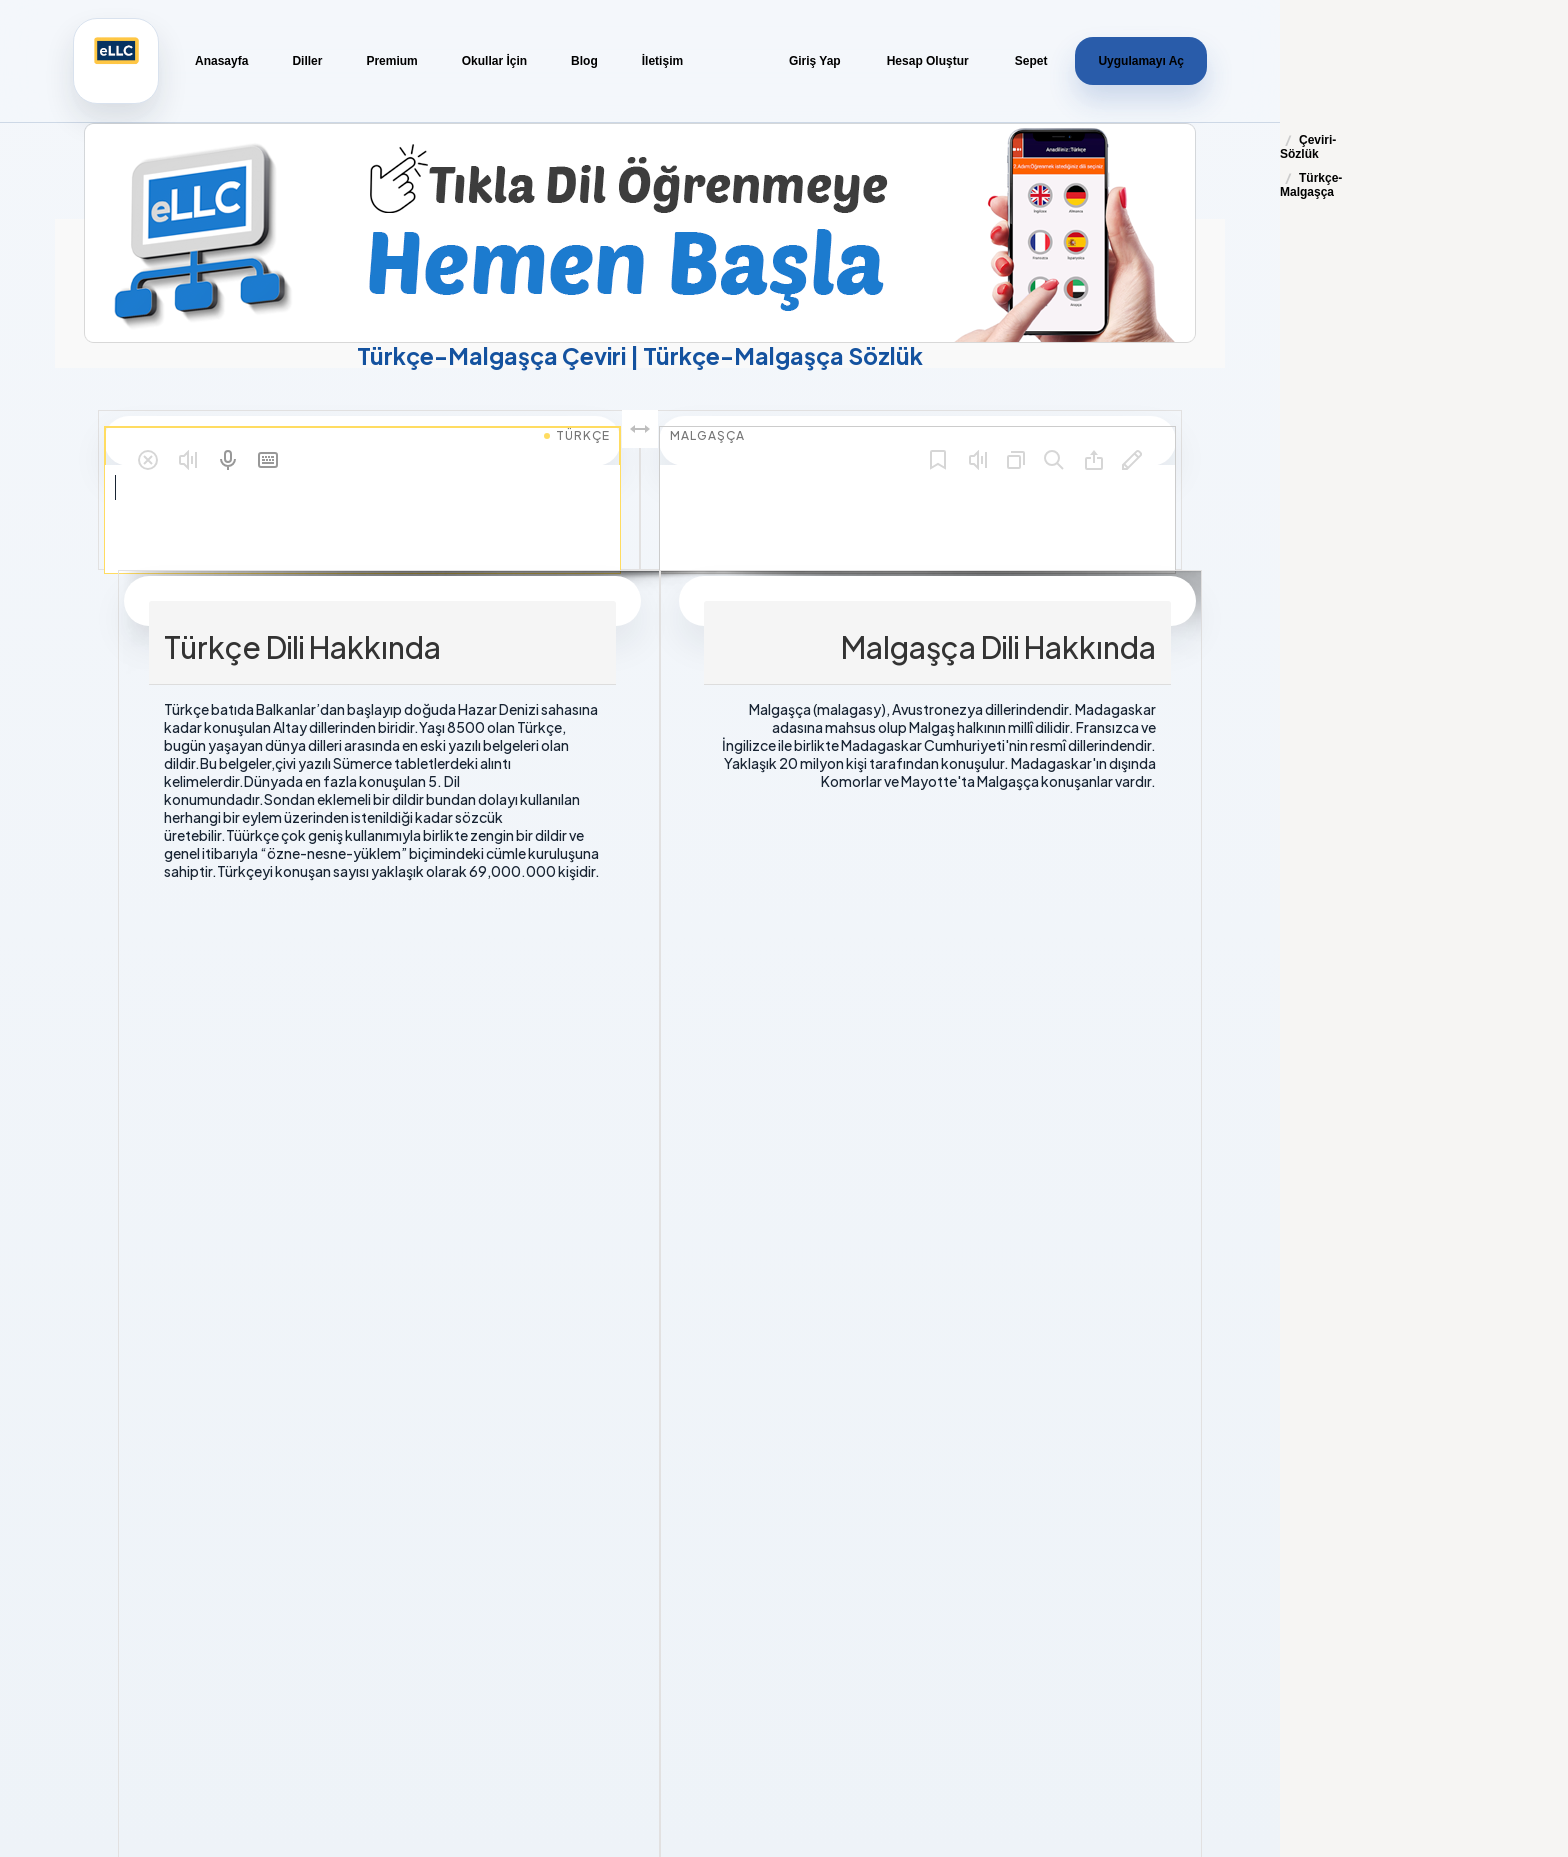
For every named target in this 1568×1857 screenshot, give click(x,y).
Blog (584, 61)
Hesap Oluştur (928, 61)
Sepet (1031, 61)
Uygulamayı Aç (1141, 61)
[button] (148, 460)
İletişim (662, 61)
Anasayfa (221, 61)
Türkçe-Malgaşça (1311, 185)
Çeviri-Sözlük (1308, 147)
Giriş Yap (815, 61)
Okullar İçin (494, 61)
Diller (307, 61)
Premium (391, 61)
